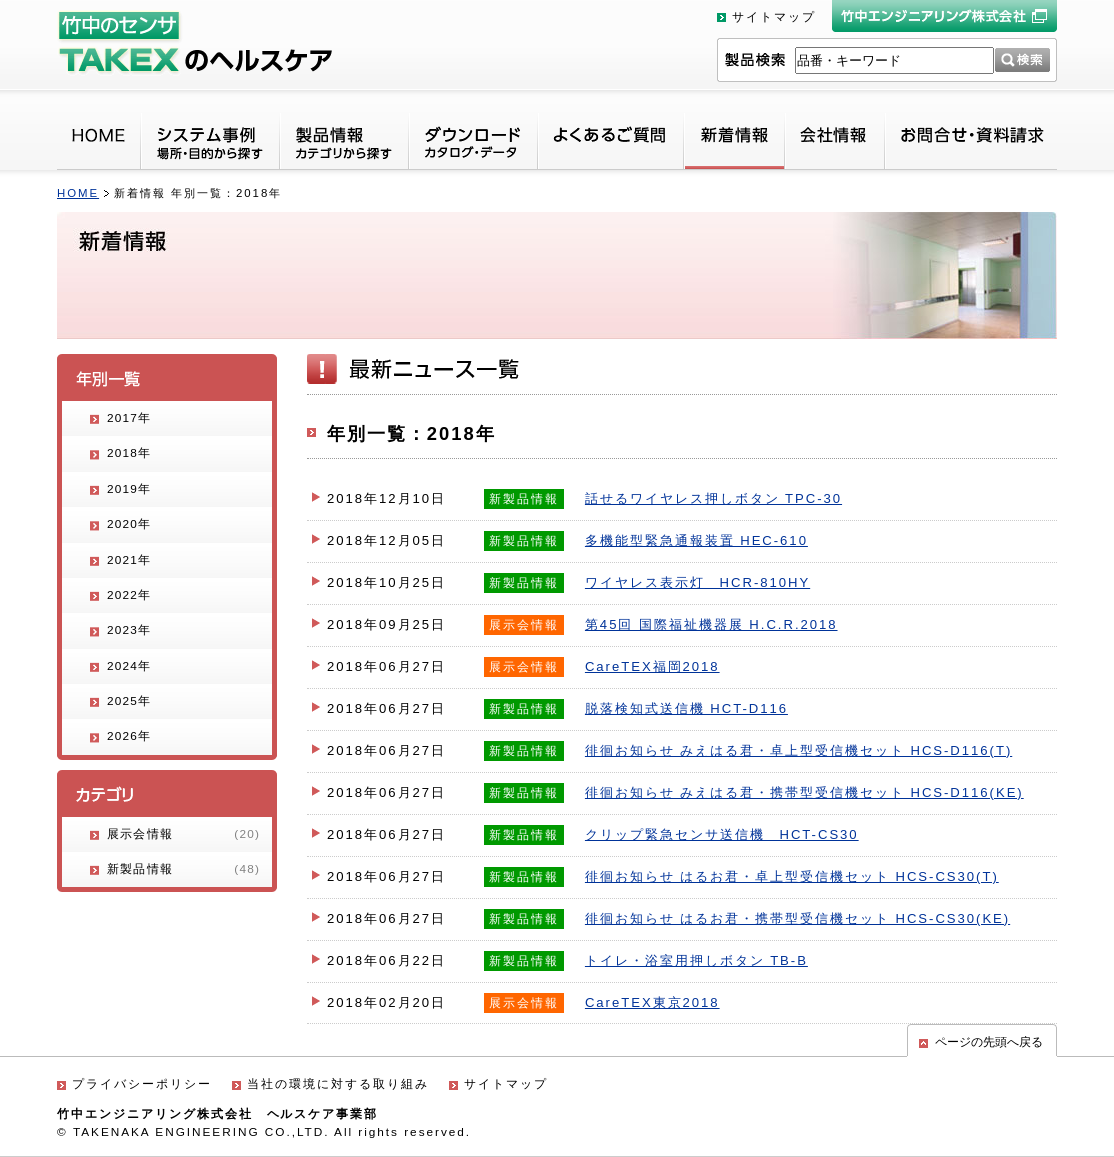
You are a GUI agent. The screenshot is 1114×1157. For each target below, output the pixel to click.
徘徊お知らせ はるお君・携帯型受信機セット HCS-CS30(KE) (797, 918)
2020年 (129, 524)
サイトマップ (774, 17)
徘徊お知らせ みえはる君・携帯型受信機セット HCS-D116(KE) (804, 792)
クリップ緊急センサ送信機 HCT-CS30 (722, 834)
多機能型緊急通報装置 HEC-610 (696, 540)
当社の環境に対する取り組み (338, 1084)
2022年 (129, 595)
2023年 (129, 630)
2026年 (129, 736)
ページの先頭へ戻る (989, 1042)
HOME (78, 193)
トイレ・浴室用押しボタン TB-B (696, 960)
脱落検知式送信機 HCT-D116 (686, 708)
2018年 (129, 453)
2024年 (129, 666)
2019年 (129, 489)
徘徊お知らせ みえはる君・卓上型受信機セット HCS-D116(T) (798, 750)
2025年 (129, 701)
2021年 (129, 560)
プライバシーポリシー (142, 1084)
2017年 (129, 418)
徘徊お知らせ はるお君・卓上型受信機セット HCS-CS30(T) (792, 876)
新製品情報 (183, 869)
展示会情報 (183, 834)
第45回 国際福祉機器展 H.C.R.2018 (711, 624)
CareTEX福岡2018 (652, 666)
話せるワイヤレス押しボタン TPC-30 (713, 498)
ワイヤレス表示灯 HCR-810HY (697, 582)
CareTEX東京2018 (652, 1002)
